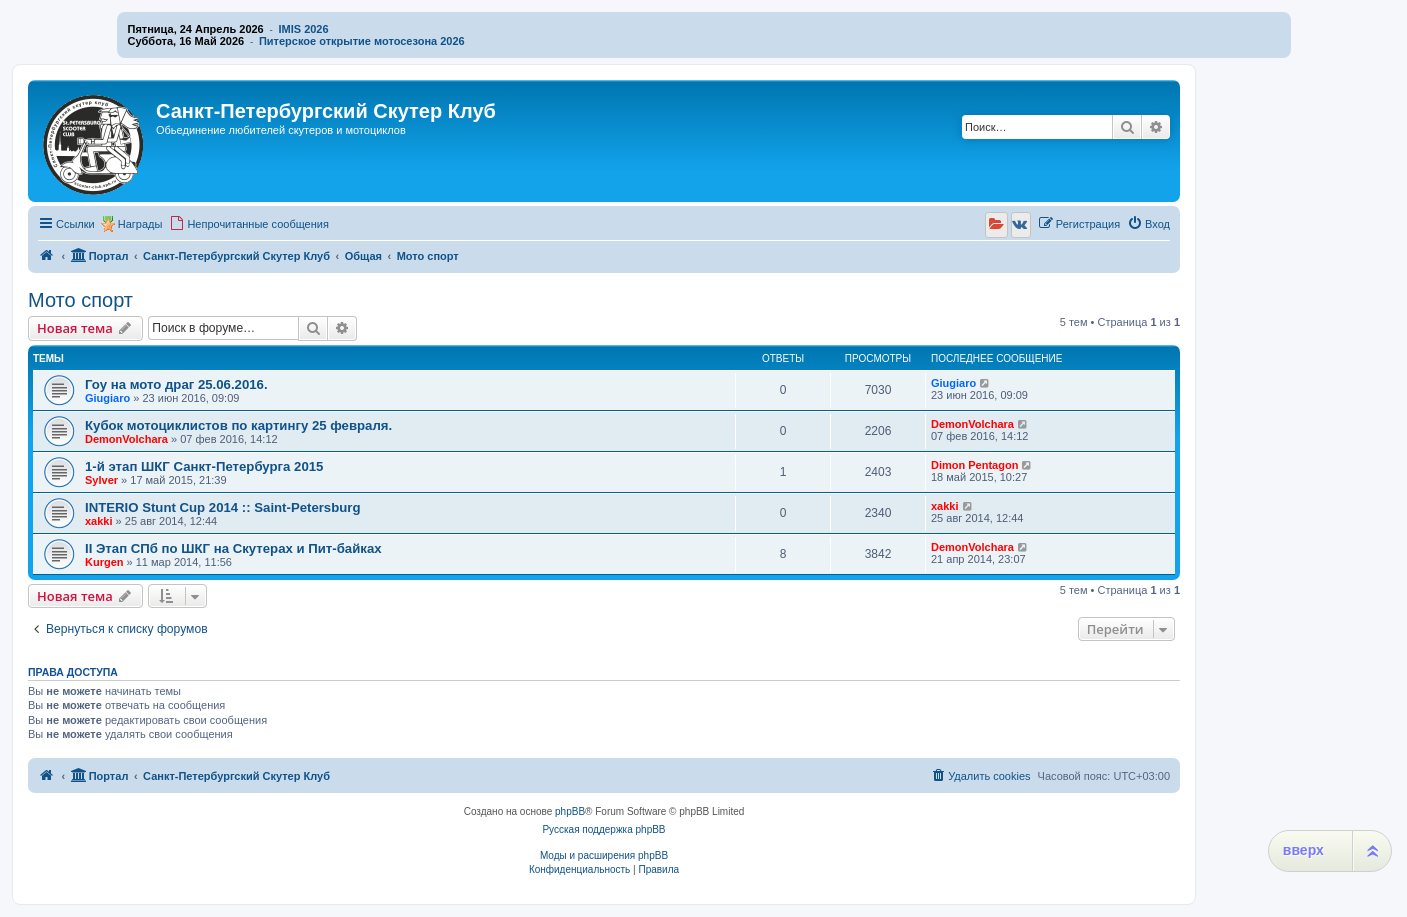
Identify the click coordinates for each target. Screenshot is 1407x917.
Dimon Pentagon (974, 465)
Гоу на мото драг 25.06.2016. (176, 384)
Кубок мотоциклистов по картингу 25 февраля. (238, 425)
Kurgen (104, 562)
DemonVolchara (126, 439)
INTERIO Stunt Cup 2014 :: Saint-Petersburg (223, 507)
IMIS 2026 (303, 29)
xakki (99, 521)
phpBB (570, 811)
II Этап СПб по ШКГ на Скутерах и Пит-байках (233, 548)
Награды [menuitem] (140, 224)
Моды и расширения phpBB (604, 855)
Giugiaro (107, 398)
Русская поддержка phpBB (603, 829)
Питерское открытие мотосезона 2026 (362, 41)
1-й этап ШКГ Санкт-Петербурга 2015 (204, 466)
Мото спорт (80, 300)
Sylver (101, 480)
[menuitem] (249, 224)
